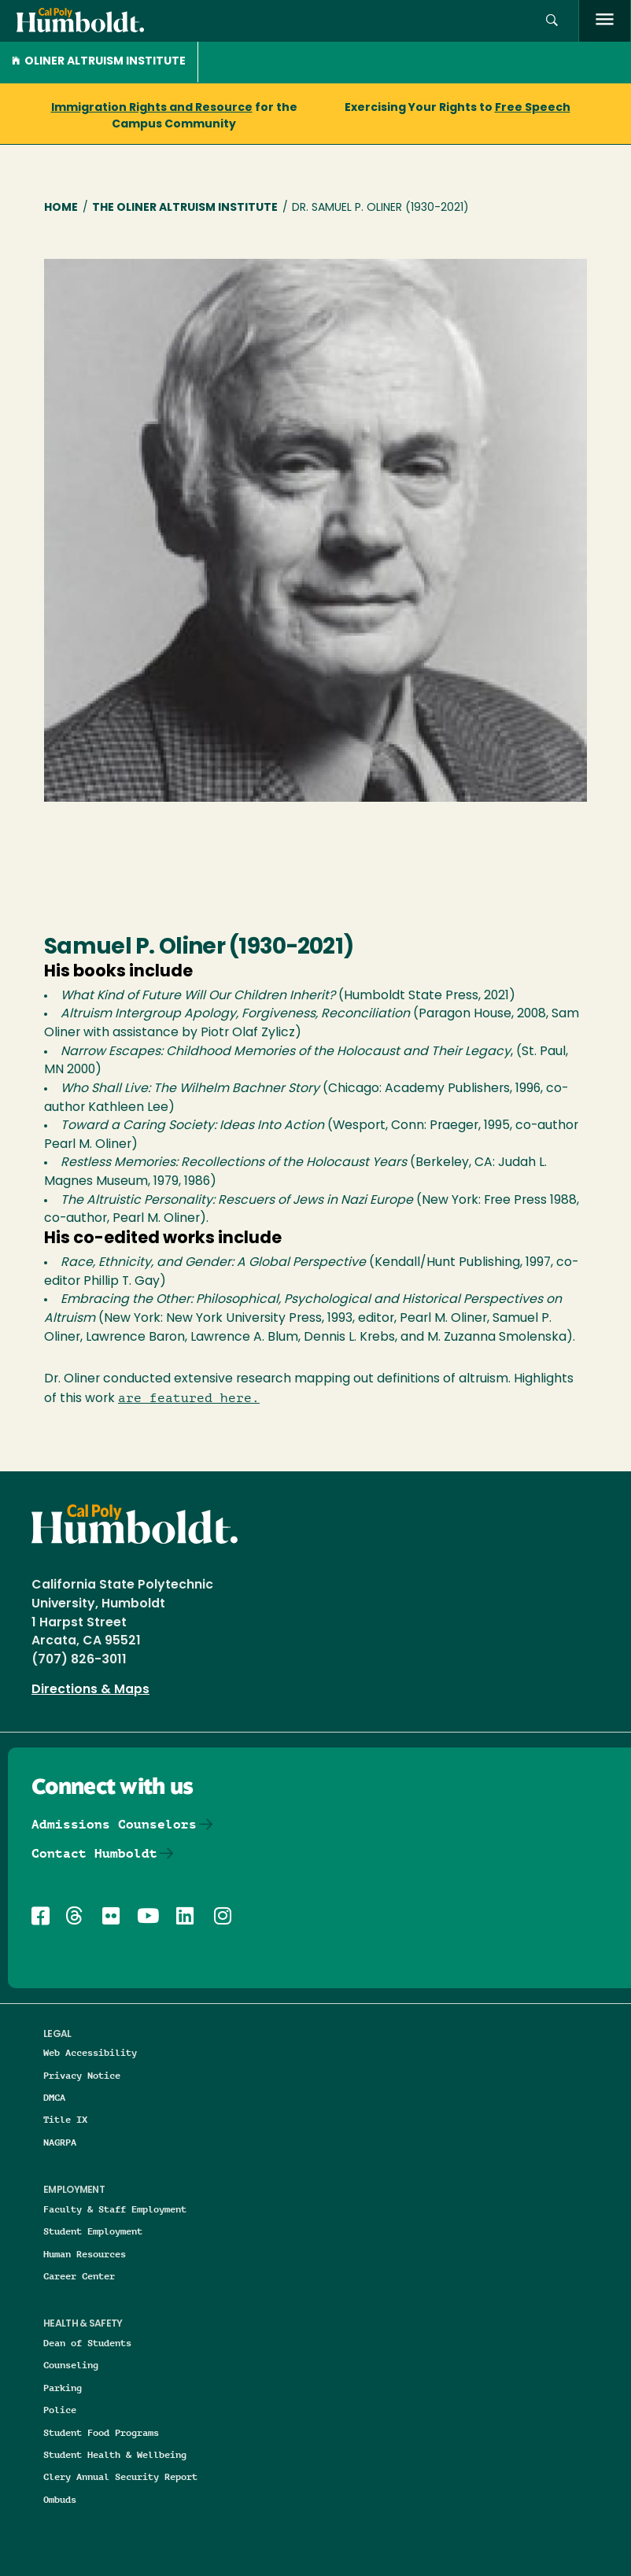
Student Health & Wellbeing (114, 2454)
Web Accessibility (90, 2052)
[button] (552, 21)
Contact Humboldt (94, 1853)
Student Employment (92, 2231)
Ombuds (59, 2499)
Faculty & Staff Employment (114, 2209)
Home (61, 208)
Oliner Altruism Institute (99, 62)
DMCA (54, 2097)
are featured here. (189, 1398)
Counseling (70, 2365)
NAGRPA (59, 2142)
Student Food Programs (101, 2432)
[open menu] (604, 21)
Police (59, 2409)
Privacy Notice (81, 2075)
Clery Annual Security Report (120, 2476)
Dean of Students (87, 2343)
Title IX (65, 2119)
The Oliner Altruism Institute (185, 208)
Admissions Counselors (114, 1824)
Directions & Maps (90, 1690)
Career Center (79, 2276)
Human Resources (84, 2254)
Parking (62, 2387)
